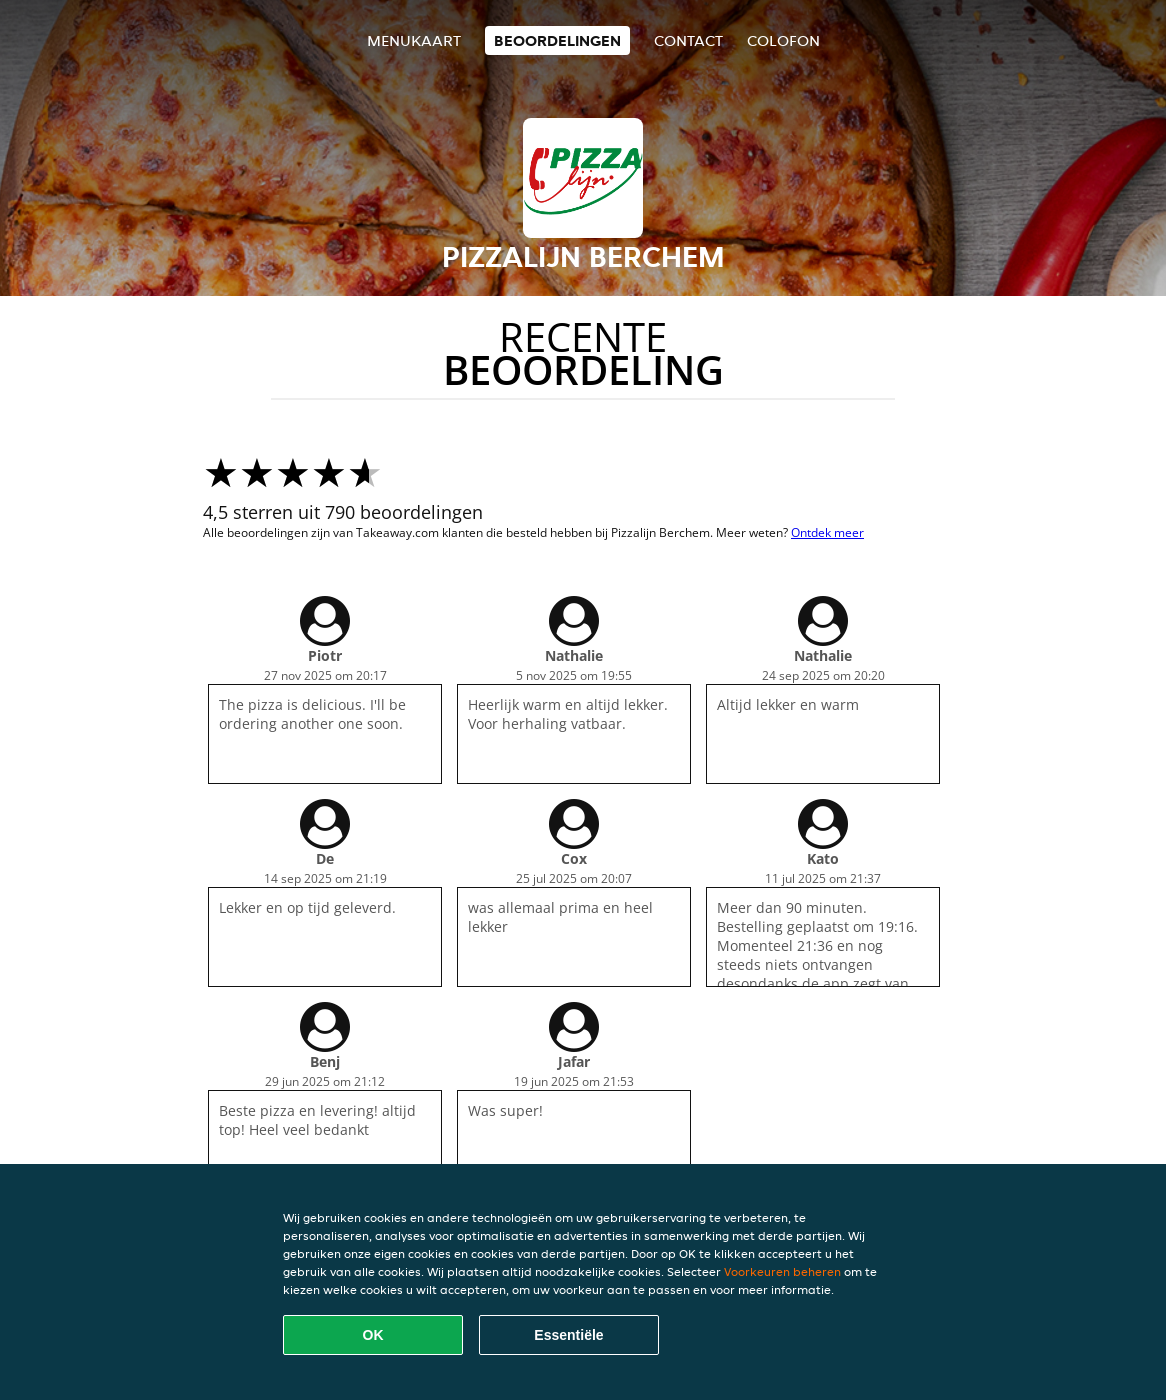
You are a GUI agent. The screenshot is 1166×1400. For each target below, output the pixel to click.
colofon (783, 40)
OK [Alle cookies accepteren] (373, 1335)
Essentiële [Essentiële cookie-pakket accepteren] (568, 1335)
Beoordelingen (557, 40)
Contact (688, 40)
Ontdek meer (827, 532)
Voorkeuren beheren (782, 1271)
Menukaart (414, 40)
